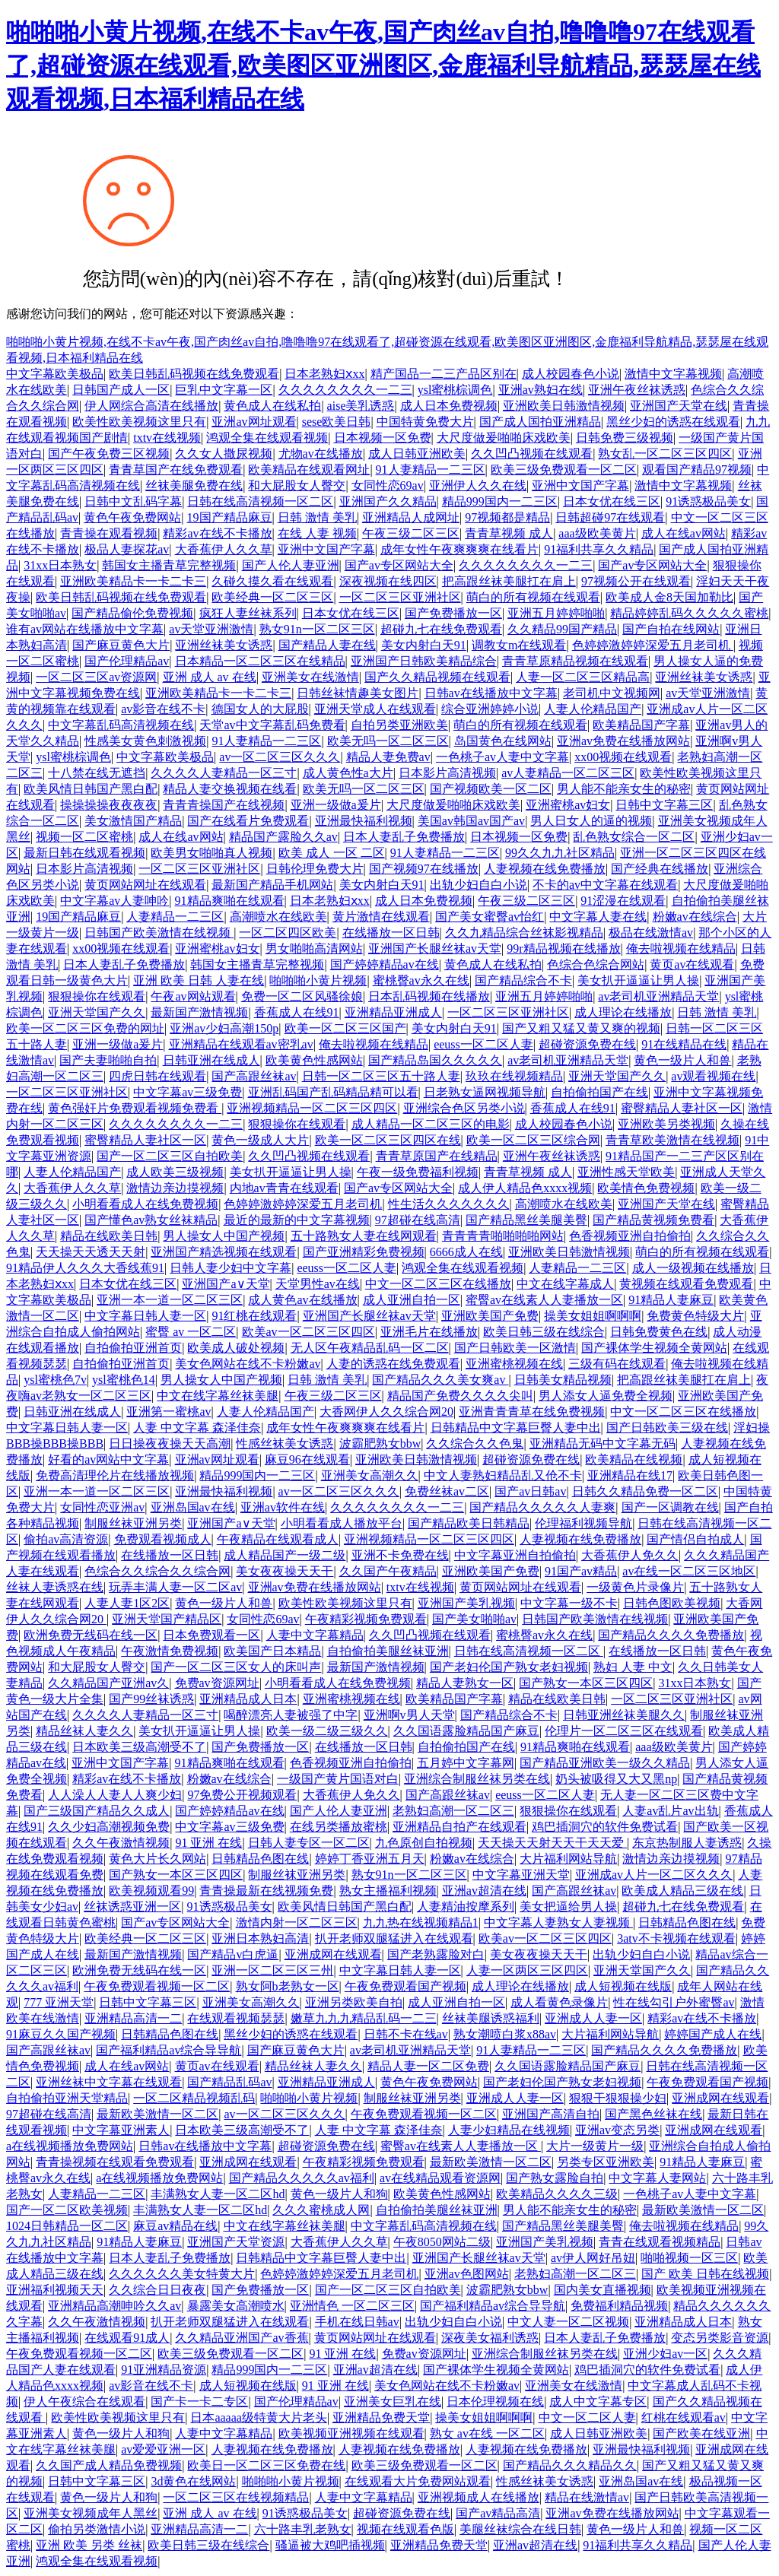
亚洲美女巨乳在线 (392, 2401)
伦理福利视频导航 (583, 1523)
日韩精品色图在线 (260, 1858)
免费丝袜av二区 (447, 1491)
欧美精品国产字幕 (641, 725)
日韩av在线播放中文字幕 (491, 693)
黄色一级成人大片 (260, 1140)
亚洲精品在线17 (629, 1475)
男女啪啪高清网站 (314, 948)
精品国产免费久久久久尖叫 (460, 1395)
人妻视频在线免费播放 (545, 868)
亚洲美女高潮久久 (369, 1475)
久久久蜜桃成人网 (321, 2209)
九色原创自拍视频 (423, 1842)
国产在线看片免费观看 (248, 820)
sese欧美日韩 (336, 421)
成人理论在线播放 (623, 1012)
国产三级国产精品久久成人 (97, 1810)
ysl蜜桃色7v (55, 1379)
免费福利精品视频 (619, 2305)
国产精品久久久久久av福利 (301, 2178)
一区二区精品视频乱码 (194, 2098)
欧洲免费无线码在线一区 (90, 1635)
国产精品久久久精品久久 (570, 2465)
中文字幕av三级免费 (187, 1092)
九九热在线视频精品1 (421, 1922)
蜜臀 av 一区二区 (190, 1331)
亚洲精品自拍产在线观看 (459, 1826)
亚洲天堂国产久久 (96, 1012)
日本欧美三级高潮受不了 (139, 1746)
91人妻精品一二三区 (430, 469)
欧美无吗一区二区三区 (388, 740)
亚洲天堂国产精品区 (166, 1619)
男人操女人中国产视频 (224, 1235)
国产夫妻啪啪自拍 (108, 1060)
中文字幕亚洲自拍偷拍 (515, 1555)
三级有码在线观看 (617, 1363)
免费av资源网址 (217, 1683)
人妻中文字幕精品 (315, 1635)
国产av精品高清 (498, 2513)
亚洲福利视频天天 (54, 2289)
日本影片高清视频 (447, 772)
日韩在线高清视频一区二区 (260, 501)
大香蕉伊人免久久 (630, 1555)
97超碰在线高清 (417, 1219)
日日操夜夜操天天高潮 (170, 1443)
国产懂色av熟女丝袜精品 (151, 1219)
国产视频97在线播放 (424, 868)
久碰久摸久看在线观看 (272, 581)
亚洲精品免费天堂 (381, 2417)
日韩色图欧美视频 (671, 1603)
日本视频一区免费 (382, 437)
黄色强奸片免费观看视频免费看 (134, 1108)
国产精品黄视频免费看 (653, 1219)
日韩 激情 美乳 (317, 517)
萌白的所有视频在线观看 (533, 597)
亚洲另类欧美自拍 (353, 2002)
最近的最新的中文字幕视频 (297, 1219)
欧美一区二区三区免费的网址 (85, 1028)
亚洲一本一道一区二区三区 (170, 1299)
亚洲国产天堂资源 (236, 2241)
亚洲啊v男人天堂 (409, 1714)
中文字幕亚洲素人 (121, 2130)
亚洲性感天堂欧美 (626, 1172)
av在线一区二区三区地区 (688, 1571)
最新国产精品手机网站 (272, 884)
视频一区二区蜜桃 (84, 836)
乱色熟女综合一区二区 (634, 836)
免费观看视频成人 (162, 1539)
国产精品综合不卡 (523, 980)
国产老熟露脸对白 (436, 1954)
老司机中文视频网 (611, 693)
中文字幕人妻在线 (598, 916)
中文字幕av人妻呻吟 (114, 900)
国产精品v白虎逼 (232, 1954)
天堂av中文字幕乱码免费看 (272, 725)
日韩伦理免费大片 (315, 868)
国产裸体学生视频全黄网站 (654, 1347)
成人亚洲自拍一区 (411, 1299)
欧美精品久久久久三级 (557, 2193)
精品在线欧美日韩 (108, 1235)
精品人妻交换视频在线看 (230, 788)
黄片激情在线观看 (381, 916)
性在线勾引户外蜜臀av (673, 2002)
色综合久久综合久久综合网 (157, 1571)
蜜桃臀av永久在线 (421, 980)
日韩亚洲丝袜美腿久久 (624, 1714)
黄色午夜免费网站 (132, 517)
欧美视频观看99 (151, 1890)
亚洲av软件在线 (282, 1507)
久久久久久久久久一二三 (345, 389)
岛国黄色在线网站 (503, 740)
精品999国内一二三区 (500, 501)
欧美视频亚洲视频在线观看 (351, 2433)
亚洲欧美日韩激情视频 (564, 405)
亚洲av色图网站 (466, 2273)
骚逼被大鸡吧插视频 (330, 2545)
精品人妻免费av (388, 756)
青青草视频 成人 (509, 533)
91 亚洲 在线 (208, 1842)
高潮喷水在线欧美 (278, 916)
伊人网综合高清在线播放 (151, 405)
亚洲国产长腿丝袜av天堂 (434, 948)
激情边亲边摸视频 (175, 1188)
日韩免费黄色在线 (658, 1331)
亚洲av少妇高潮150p (224, 1028)
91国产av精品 (581, 1571)
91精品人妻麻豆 (671, 1299)
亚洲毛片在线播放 (429, 1331)
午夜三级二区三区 (410, 533)
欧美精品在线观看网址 (309, 469)
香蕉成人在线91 (296, 1012)
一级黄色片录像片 (635, 1587)
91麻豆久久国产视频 (61, 2034)
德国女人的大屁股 (260, 709)
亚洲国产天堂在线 (678, 405)
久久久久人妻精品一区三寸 (224, 772)
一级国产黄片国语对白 (338, 1778)
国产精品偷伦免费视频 (132, 613)
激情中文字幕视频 (673, 373)
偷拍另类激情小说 (96, 2529)
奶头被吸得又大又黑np (616, 1778)
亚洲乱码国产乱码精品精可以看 (333, 1092)
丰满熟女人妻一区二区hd (218, 2193)
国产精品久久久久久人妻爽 (542, 1507)
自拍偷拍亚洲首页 (133, 1347)
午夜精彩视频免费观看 (366, 1619)
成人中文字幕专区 (598, 2401)
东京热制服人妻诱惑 (687, 1842)
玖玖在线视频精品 (514, 1076)
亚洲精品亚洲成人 (393, 1012)
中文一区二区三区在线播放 (438, 1283)
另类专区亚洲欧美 (605, 2162)
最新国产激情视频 (199, 1012)
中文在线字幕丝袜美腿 (217, 1395)
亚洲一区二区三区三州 (272, 1970)
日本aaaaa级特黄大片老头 (258, 2417)
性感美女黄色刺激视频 (145, 740)
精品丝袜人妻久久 (84, 1730)
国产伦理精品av (126, 661)
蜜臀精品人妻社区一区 (681, 1108)
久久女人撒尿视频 (223, 453)
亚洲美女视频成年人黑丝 (90, 2513)
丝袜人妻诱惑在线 (54, 1587)
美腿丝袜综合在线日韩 (520, 2529)
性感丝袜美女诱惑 (284, 1443)
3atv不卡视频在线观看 (676, 1938)
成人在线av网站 (683, 533)
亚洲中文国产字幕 (580, 485)
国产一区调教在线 (670, 1507)
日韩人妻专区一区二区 (309, 1842)
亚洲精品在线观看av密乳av (241, 1044)
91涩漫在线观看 (623, 900)
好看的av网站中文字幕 (108, 1459)
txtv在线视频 (167, 437)
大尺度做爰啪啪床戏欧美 (504, 437)
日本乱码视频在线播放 (429, 996)
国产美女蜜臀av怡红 (489, 916)
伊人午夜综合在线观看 (84, 2401)
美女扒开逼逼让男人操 (638, 980)
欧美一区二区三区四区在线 (388, 1140)
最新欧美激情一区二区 (157, 2114)
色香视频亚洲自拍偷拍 (630, 1235)
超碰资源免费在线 (587, 1044)
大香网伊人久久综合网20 (386, 1411)
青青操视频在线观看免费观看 (115, 2162)
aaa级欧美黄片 (596, 533)
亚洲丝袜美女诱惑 (223, 645)
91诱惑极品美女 (708, 501)
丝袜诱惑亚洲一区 (132, 1906)
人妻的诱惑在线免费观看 (393, 1363)
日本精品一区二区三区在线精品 (260, 661)
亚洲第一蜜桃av (168, 1411)
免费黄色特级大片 (695, 1315)
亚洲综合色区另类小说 (464, 1108)
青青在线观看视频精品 (659, 2241)
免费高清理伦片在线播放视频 (115, 1475)
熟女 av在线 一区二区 (487, 2433)
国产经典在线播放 (659, 868)
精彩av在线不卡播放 (217, 533)
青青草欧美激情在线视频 (672, 1140)
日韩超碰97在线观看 (610, 517)
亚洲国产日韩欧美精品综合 (424, 661)
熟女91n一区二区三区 (317, 629)
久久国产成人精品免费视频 (109, 2465)
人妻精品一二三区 (175, 916)
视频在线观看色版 (405, 2529)
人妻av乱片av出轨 (670, 1810)
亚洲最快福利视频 (363, 820)
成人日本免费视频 (449, 405)
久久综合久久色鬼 (474, 1443)
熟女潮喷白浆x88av (504, 2034)
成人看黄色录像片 (559, 2002)
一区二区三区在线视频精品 (236, 2497)
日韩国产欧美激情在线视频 (159, 932)
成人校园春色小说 (570, 373)
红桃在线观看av (683, 2417)
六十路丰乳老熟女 (302, 2529)
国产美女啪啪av (474, 1619)
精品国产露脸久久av (283, 836)
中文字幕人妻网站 (657, 2178)
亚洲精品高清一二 (133, 2018)
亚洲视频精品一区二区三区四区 (312, 1108)
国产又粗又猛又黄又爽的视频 (581, 1028)
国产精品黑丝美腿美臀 (526, 1219)
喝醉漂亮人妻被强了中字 (291, 1714)
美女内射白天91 (423, 645)
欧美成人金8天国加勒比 (669, 597)
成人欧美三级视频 (175, 1172)
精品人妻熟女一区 (465, 1683)
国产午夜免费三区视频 (109, 453)
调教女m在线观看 (519, 645)
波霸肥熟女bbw (380, 1443)
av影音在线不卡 (163, 709)
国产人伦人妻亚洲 (290, 565)
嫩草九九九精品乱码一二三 (364, 2018)
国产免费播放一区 (453, 613)
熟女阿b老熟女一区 (287, 1986)
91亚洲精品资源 (163, 2369)
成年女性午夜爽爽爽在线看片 (459, 549)
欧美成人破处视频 (236, 1347)
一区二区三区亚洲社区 (400, 597)
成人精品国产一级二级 (284, 1555)
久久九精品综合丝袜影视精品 (524, 932)
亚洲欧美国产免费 (490, 1315)
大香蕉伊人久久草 (223, 549)
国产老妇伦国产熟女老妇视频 (509, 1667)
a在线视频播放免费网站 (69, 2146)
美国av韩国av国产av (471, 820)
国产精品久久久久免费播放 (671, 1635)
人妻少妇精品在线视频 (509, 2130)
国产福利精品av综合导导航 (168, 2050)
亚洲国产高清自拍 (550, 2114)
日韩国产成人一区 (121, 389)
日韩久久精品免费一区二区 (645, 1491)
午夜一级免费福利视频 (418, 1172)
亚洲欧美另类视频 (666, 1124)
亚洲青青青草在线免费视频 (532, 1411)
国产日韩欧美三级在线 (667, 1427)
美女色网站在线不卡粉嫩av (247, 1363)
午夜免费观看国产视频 (405, 1986)
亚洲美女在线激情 (310, 677)
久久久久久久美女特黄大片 (182, 2273)
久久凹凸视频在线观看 (532, 453)
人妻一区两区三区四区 (527, 1970)
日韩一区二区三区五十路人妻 (381, 1076)
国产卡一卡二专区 (199, 2401)
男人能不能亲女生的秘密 (624, 788)
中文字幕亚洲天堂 (521, 1874)
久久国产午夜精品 (388, 1571)
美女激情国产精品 (133, 820)
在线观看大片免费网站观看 (418, 2481)
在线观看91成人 (127, 2337)
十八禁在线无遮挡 (96, 772)
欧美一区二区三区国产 (345, 1028)
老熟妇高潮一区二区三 (453, 1810)
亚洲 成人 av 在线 (209, 677)
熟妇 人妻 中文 (632, 1667)
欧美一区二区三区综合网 (533, 1140)
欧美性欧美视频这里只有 (139, 421)
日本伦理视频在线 (495, 2401)
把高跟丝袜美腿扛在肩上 (509, 581)
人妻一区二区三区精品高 (583, 677)
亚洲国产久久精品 (388, 501)
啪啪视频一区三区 (689, 2257)
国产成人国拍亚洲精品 (540, 421)
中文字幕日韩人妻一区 (145, 1315)
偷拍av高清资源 (66, 1539)
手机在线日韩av (357, 2321)
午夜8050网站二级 (442, 2241)
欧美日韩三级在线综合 (544, 1331)
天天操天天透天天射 (90, 1251)
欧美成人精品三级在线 (682, 1890)
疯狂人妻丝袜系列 (248, 613)
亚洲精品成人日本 (248, 1698)
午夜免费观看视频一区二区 (157, 1986)
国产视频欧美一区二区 (491, 788)
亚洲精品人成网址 (410, 517)
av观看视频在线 (713, 1076)
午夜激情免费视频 (169, 1651)
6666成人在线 (466, 1251)
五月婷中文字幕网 (465, 1762)
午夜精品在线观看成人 (278, 1539)
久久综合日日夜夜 (157, 2289)
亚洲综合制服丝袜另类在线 (477, 1778)
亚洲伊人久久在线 (477, 485)
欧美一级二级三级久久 (327, 1730)
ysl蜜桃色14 (123, 1379)
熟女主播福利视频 (388, 1890)
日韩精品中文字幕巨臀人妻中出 (516, 1427)
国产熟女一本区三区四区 (586, 1683)
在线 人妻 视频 (317, 533)
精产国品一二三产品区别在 (443, 373)
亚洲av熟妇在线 (540, 389)
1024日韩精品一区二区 (67, 2225)
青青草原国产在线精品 (437, 1156)
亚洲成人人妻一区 (593, 2018)
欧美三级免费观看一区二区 (564, 469)
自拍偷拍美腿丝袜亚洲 (388, 1651)
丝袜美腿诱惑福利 (490, 2018)
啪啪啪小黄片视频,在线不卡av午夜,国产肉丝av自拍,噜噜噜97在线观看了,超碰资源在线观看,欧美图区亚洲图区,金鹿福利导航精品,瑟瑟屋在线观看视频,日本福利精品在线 (383, 65)
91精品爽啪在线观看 (230, 900)
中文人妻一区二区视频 (568, 2321)
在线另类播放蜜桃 (338, 1826)
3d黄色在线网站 (193, 2481)
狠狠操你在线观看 (96, 996)
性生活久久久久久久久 (449, 1204)
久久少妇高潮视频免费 (109, 1826)
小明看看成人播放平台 (341, 1523)
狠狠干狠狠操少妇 (617, 2098)
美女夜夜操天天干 (284, 1571)
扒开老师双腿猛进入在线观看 (394, 1938)
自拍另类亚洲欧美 (399, 725)
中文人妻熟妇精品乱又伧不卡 (503, 1475)
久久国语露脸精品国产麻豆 (466, 1730)
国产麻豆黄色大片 (121, 645)
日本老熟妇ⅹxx (324, 373)
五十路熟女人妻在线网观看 (364, 1235)
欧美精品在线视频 (633, 1459)
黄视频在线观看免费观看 (686, 1283)
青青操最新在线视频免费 (266, 1890)
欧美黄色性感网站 (314, 1060)
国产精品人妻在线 (327, 645)
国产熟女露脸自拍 (554, 2178)
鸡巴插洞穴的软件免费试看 (605, 1826)
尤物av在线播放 (320, 453)
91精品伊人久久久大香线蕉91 (85, 1267)
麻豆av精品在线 (175, 2225)
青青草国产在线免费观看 (176, 469)
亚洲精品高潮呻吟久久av (114, 2305)
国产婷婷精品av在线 (384, 964)
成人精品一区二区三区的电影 (430, 1124)
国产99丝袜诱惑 (151, 1698)
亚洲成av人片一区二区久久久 (654, 1874)
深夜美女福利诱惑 (490, 2337)
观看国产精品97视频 (697, 469)
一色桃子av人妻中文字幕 (502, 756)
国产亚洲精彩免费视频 (363, 1251)
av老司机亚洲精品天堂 (658, 996)
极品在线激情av (651, 932)
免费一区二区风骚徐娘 (302, 996)
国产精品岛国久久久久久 (435, 1060)
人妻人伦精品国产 (592, 709)
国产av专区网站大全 (399, 565)
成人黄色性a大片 (348, 772)
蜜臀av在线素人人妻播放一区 (544, 1299)
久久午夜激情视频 (121, 1842)
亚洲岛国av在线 (193, 1507)
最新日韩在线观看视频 (84, 852)
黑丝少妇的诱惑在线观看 (673, 421)
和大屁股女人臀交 (296, 485)
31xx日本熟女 (60, 565)
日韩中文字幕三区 (664, 804)
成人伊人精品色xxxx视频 (525, 1188)
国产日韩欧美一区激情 (515, 1347)
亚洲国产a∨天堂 (225, 1283)
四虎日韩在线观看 (157, 1076)
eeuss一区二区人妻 (483, 1044)
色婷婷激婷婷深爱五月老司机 (652, 645)
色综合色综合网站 (595, 964)
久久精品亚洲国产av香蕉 (241, 2337)
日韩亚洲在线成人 (211, 1060)
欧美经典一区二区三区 (272, 597)
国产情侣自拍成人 (695, 1539)
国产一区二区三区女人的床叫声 (236, 1667)
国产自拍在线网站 (671, 629)
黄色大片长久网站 (157, 1858)
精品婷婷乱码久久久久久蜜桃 (689, 613)
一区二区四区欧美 (287, 932)
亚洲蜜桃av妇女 (568, 804)
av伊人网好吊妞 (593, 2257)
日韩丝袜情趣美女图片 (357, 693)
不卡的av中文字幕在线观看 (605, 884)
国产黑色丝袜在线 (653, 2114)
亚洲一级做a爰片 (336, 804)
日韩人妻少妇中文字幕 (230, 1267)
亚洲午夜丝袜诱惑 (636, 389)
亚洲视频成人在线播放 (478, 2497)
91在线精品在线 (684, 1044)
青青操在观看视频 (108, 533)
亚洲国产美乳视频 (466, 1603)
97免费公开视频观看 (242, 1794)
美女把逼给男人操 (568, 1906)
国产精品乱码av (229, 2082)
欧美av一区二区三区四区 (308, 1331)
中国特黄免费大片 (425, 421)
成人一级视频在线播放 (693, 1267)
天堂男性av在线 (317, 1283)
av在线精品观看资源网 (440, 2178)
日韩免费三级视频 (624, 437)
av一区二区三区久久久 (279, 756)
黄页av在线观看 (692, 964)
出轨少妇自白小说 (478, 884)
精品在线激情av (587, 2497)
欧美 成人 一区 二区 (331, 852)
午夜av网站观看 (193, 996)
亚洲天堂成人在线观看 (375, 709)
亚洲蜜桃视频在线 (514, 1363)
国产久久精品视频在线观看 (437, 677)
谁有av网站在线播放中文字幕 (85, 629)
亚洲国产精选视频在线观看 (224, 1251)
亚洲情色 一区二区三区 (352, 2305)
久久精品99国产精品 (562, 629)
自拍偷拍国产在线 (599, 1092)
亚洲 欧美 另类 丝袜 (89, 2545)
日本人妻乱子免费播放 (404, 836)
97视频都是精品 (507, 517)
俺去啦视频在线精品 (681, 948)
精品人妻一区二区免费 (428, 2066)
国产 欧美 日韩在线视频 (705, 2273)
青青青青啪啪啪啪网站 (503, 1235)
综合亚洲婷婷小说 (490, 709)
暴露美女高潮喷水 (236, 2305)
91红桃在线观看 (254, 1315)
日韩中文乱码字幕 (133, 501)
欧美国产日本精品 (272, 1651)
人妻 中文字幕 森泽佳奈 (197, 1427)
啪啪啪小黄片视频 (318, 980)
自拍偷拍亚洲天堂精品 (67, 2098)
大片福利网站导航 (568, 1858)
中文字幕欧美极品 (54, 373)
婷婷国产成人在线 (713, 2034)
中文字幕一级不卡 (569, 1603)
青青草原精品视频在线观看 (575, 661)
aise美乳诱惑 (361, 405)
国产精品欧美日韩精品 (468, 1523)
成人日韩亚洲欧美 (417, 453)
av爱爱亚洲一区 (163, 2449)
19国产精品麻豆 (229, 517)
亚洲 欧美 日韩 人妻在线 (198, 980)
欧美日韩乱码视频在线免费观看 (194, 373)
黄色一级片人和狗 (339, 2193)
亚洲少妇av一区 (665, 2353)
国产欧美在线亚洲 (701, 2433)
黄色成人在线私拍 (272, 405)
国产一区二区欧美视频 (67, 2209)
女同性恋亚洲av (102, 1507)
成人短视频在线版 (623, 1986)
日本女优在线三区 (611, 501)
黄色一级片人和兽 (682, 1060)
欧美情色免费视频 (646, 1188)
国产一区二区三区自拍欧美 (170, 1156)
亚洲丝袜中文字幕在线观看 (109, 2082)
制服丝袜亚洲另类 (133, 1523)
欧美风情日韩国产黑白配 (90, 788)
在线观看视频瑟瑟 (236, 2018)
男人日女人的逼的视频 (591, 820)
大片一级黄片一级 (595, 2146)
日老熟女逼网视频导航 (484, 1092)
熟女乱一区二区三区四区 (665, 453)
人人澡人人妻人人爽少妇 (115, 1794)
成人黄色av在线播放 (302, 1299)
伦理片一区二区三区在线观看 (624, 1730)
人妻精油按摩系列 (465, 1906)
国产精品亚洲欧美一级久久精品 (605, 1762)
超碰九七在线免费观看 (441, 629)
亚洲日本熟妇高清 (260, 1938)
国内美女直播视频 (602, 2289)
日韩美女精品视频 (563, 1379)
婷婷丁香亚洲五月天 (369, 1858)
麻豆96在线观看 (307, 1459)
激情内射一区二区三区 (297, 1922)
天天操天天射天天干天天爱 (552, 1842)
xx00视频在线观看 (623, 756)
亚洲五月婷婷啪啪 (556, 613)
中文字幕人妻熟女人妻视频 (558, 1922)
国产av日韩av (530, 1491)
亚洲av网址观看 (253, 421)
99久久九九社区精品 (560, 852)
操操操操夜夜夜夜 (108, 804)
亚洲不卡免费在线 (400, 1555)
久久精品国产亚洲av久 (108, 1683)
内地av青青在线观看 (284, 1188)
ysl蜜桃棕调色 (455, 389)
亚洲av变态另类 (617, 2130)
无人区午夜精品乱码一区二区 (370, 1347)
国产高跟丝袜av (253, 1076)
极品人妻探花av (126, 549)
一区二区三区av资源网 (96, 677)
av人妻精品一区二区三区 (567, 772)
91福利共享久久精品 (598, 549)
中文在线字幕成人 (565, 1283)
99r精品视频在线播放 (563, 948)
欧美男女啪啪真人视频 (211, 852)
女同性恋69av (387, 485)
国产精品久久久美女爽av (440, 1379)
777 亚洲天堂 (59, 2002)
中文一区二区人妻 (587, 2417)
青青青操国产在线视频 (224, 804)
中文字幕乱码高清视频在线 (121, 725)
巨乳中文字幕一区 (223, 389)
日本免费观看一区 (211, 1635)
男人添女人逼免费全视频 (605, 1395)
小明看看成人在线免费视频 (145, 1204)
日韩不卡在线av (406, 2034)
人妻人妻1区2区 (127, 1603)
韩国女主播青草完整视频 (169, 565)
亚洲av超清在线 (484, 1890)
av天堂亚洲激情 (211, 629)
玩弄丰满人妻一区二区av (175, 1587)
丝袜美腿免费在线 (194, 485)
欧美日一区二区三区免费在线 (266, 2465)
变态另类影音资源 (719, 2337)
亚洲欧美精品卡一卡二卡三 (133, 581)
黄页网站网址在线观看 (145, 884)
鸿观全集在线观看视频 (267, 437)
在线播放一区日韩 (391, 932)
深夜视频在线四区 (388, 581)
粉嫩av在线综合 (695, 916)
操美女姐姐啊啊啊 (592, 1315)
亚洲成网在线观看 (333, 1954)
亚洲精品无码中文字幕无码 (602, 1443)
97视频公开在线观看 (636, 581)
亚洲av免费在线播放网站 (623, 740)
